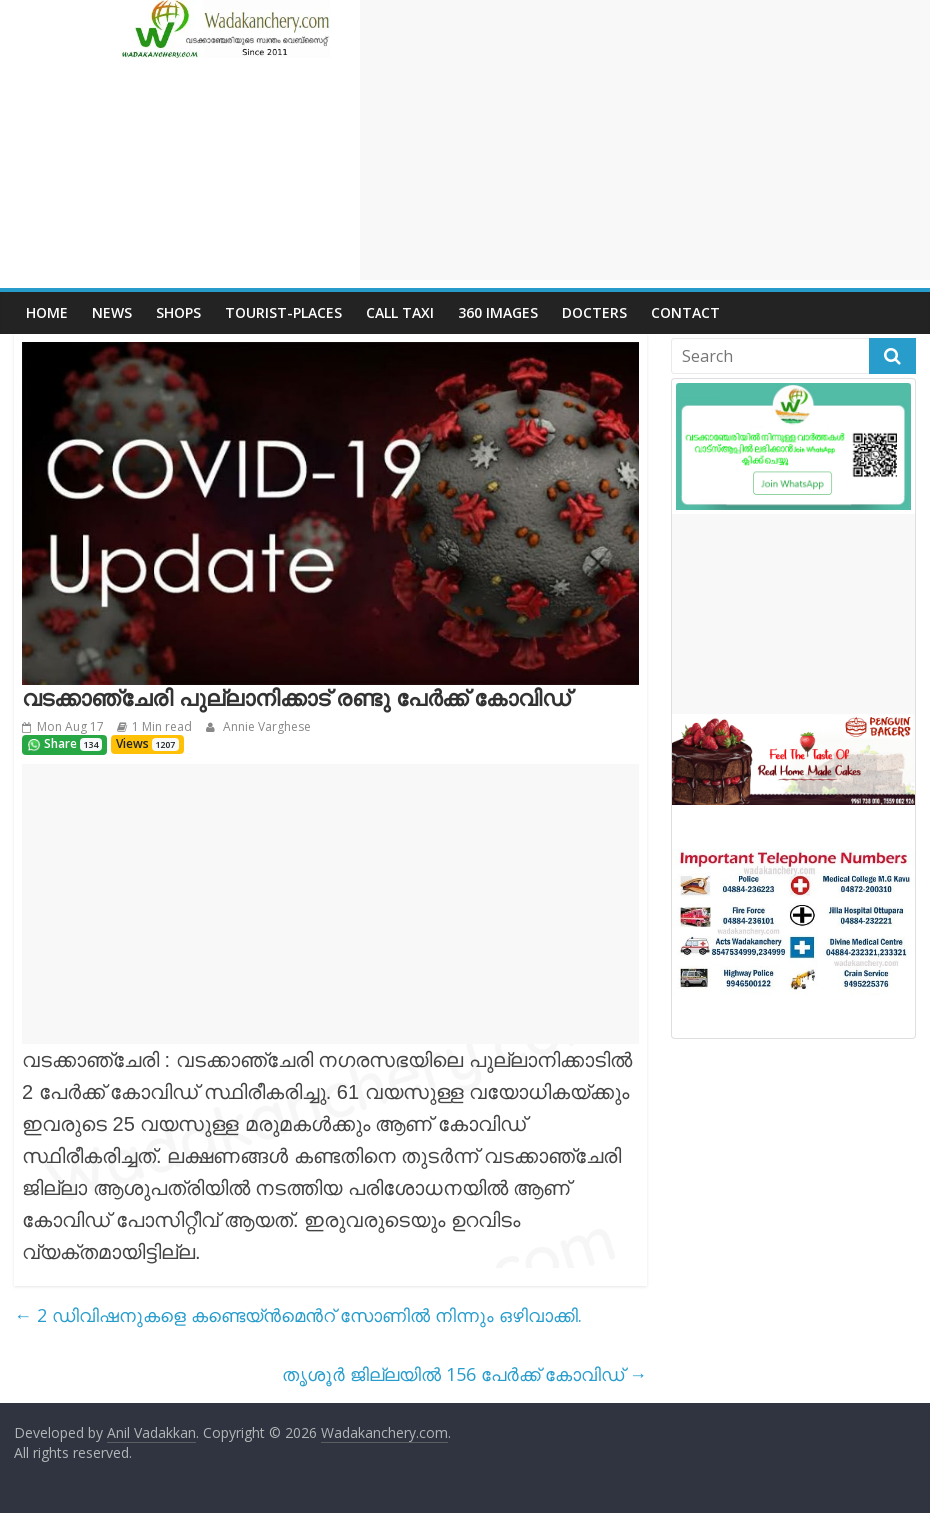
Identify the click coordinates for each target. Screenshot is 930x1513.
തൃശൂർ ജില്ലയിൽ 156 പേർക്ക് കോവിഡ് (464, 1374)
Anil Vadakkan (151, 1432)
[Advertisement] (645, 140)
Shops (178, 312)
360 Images (498, 312)
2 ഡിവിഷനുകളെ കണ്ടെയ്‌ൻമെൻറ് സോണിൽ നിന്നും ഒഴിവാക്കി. (298, 1315)
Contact (685, 312)
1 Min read (162, 726)
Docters (594, 312)
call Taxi (400, 312)
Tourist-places (283, 312)
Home (47, 312)
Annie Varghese (265, 726)
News (112, 312)
